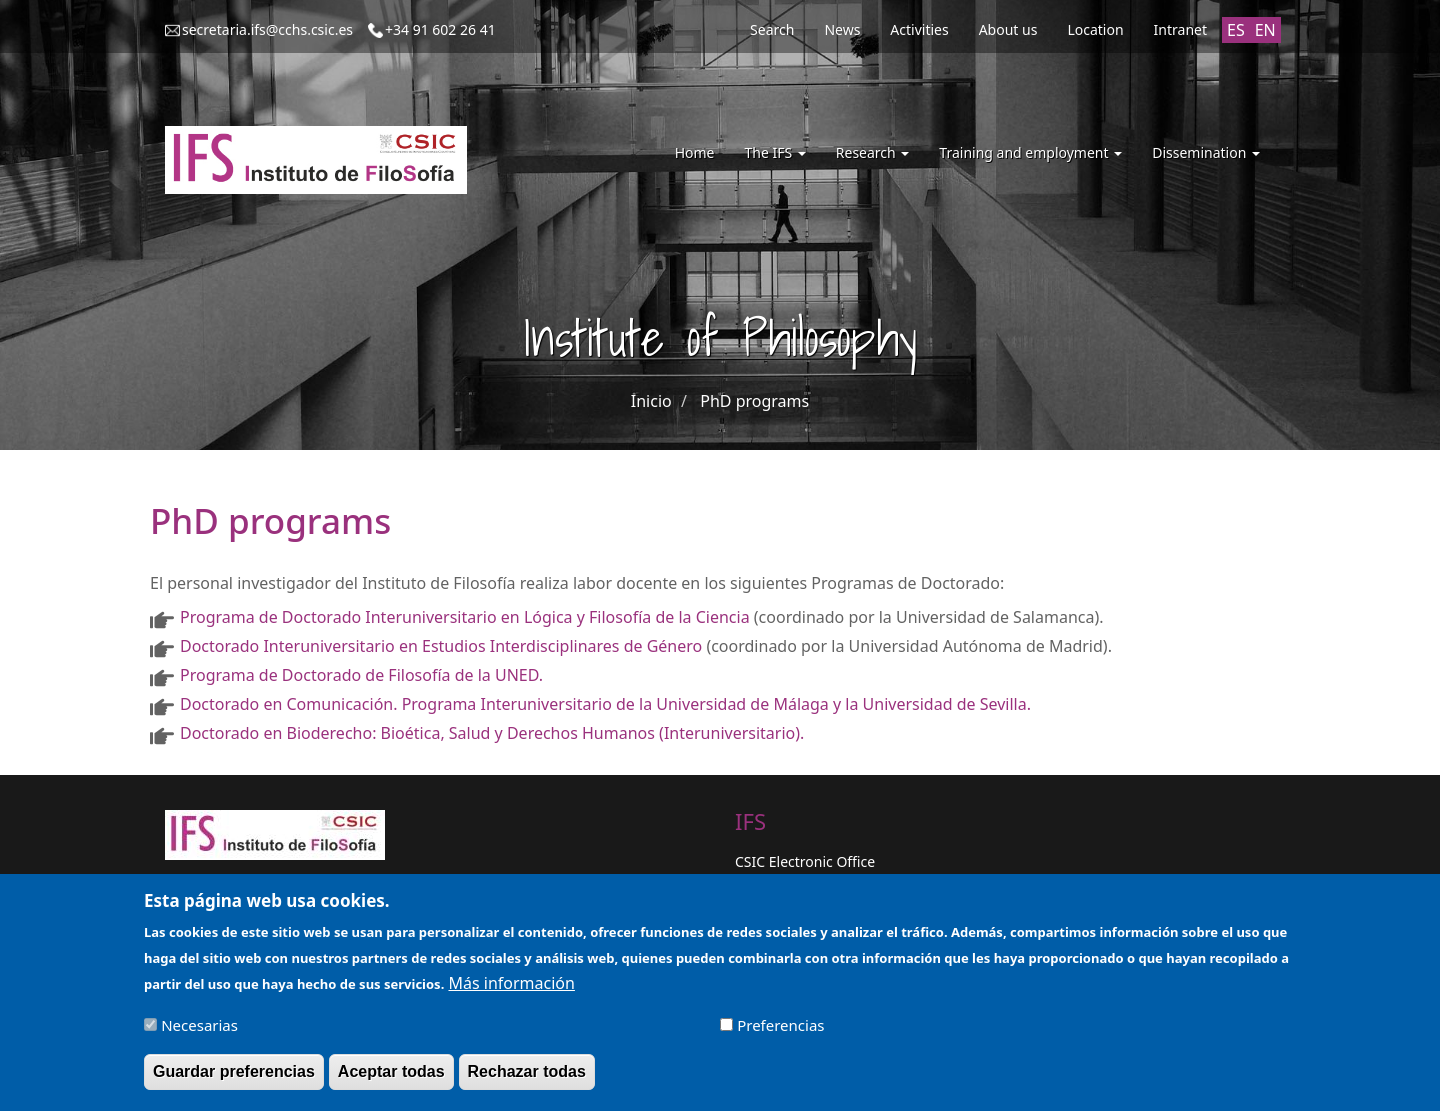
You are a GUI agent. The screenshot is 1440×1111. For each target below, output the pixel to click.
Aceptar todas (391, 1080)
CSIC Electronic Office (805, 861)
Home (695, 152)
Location (1095, 29)
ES (1236, 30)
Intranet (1180, 29)
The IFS (774, 152)
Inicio (651, 401)
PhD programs (754, 401)
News (842, 29)
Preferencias (780, 1034)
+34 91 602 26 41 (440, 29)
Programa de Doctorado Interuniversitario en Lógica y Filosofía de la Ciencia (465, 617)
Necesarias (199, 1034)
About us (1008, 29)
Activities (919, 29)
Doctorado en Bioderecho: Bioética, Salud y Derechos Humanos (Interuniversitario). (492, 733)
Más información (511, 992)
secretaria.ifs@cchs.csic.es (267, 29)
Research (873, 152)
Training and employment (1030, 152)
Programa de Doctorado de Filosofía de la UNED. (361, 675)
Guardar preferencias (234, 1080)
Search (772, 29)
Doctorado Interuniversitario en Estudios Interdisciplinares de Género (441, 646)
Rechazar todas (527, 1080)
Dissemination (1206, 152)
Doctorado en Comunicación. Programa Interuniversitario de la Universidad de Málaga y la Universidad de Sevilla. (605, 704)
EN (1265, 30)
